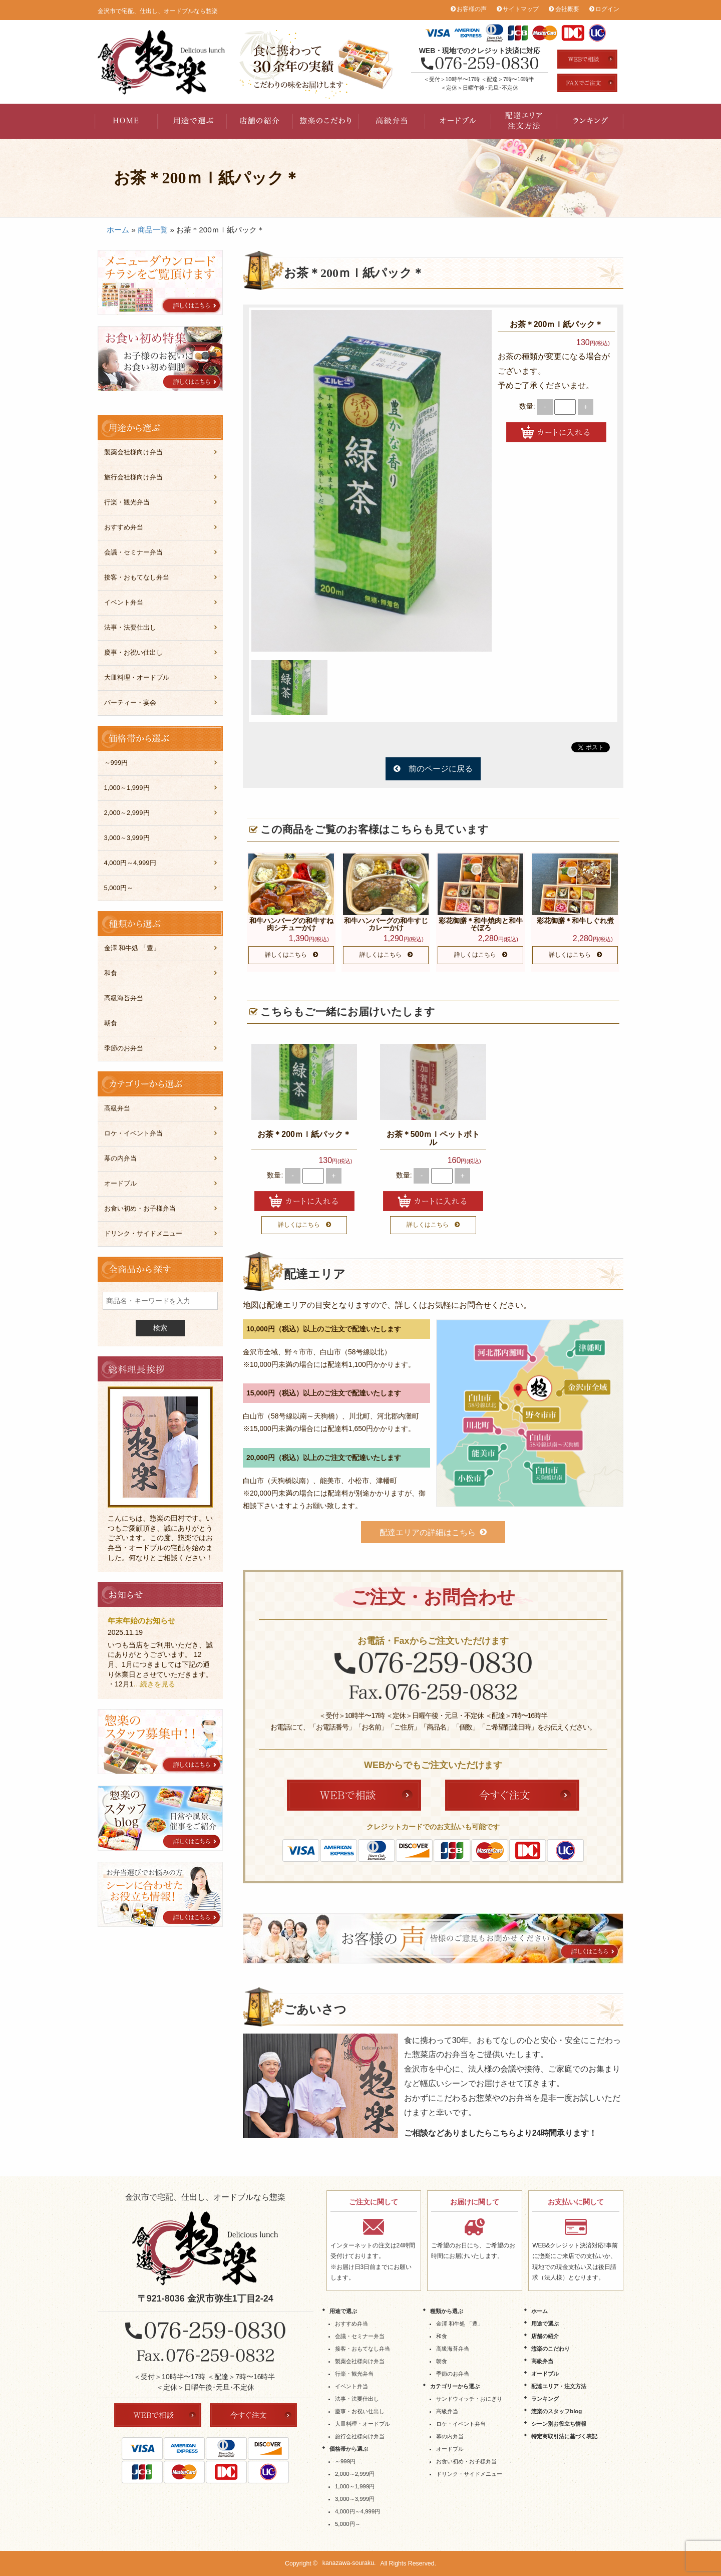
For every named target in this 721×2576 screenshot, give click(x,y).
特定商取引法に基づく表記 (564, 2436)
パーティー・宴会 (130, 702)
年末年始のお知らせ (141, 1620)
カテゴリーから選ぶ (455, 2386)
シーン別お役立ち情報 (558, 2424)
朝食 (110, 1023)
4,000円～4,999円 (130, 863)
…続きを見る (154, 1684)
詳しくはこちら (286, 954)
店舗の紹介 (260, 121)
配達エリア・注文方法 (524, 121)
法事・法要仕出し (130, 627)
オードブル (458, 121)
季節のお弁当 (123, 1048)
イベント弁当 (123, 602)
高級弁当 (392, 121)
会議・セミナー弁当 (133, 552)
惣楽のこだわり (326, 121)
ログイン (607, 9)
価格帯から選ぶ (348, 2449)
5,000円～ (119, 888)
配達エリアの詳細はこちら (428, 1532)
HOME (128, 121)
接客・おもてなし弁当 (136, 577)
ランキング (590, 121)
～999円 (116, 762)
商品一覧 (153, 229)
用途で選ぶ (194, 121)
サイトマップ (521, 9)
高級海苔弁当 (123, 998)
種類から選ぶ (446, 2311)
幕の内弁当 (120, 1158)
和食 (110, 973)
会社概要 (567, 9)
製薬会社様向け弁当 (133, 452)
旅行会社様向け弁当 (133, 477)
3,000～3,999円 (127, 837)
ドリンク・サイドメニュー (143, 1233)
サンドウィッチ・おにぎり (469, 2399)
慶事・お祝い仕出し (133, 652)
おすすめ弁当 (123, 527)
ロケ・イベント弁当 (133, 1133)
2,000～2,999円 (127, 812)
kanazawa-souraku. (349, 2563)
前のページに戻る (441, 768)
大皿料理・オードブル (136, 677)
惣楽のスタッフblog (556, 2411)
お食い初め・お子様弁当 (140, 1208)
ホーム (118, 229)
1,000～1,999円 (127, 787)
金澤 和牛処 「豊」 (132, 948)
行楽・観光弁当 (127, 502)
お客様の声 (472, 9)
